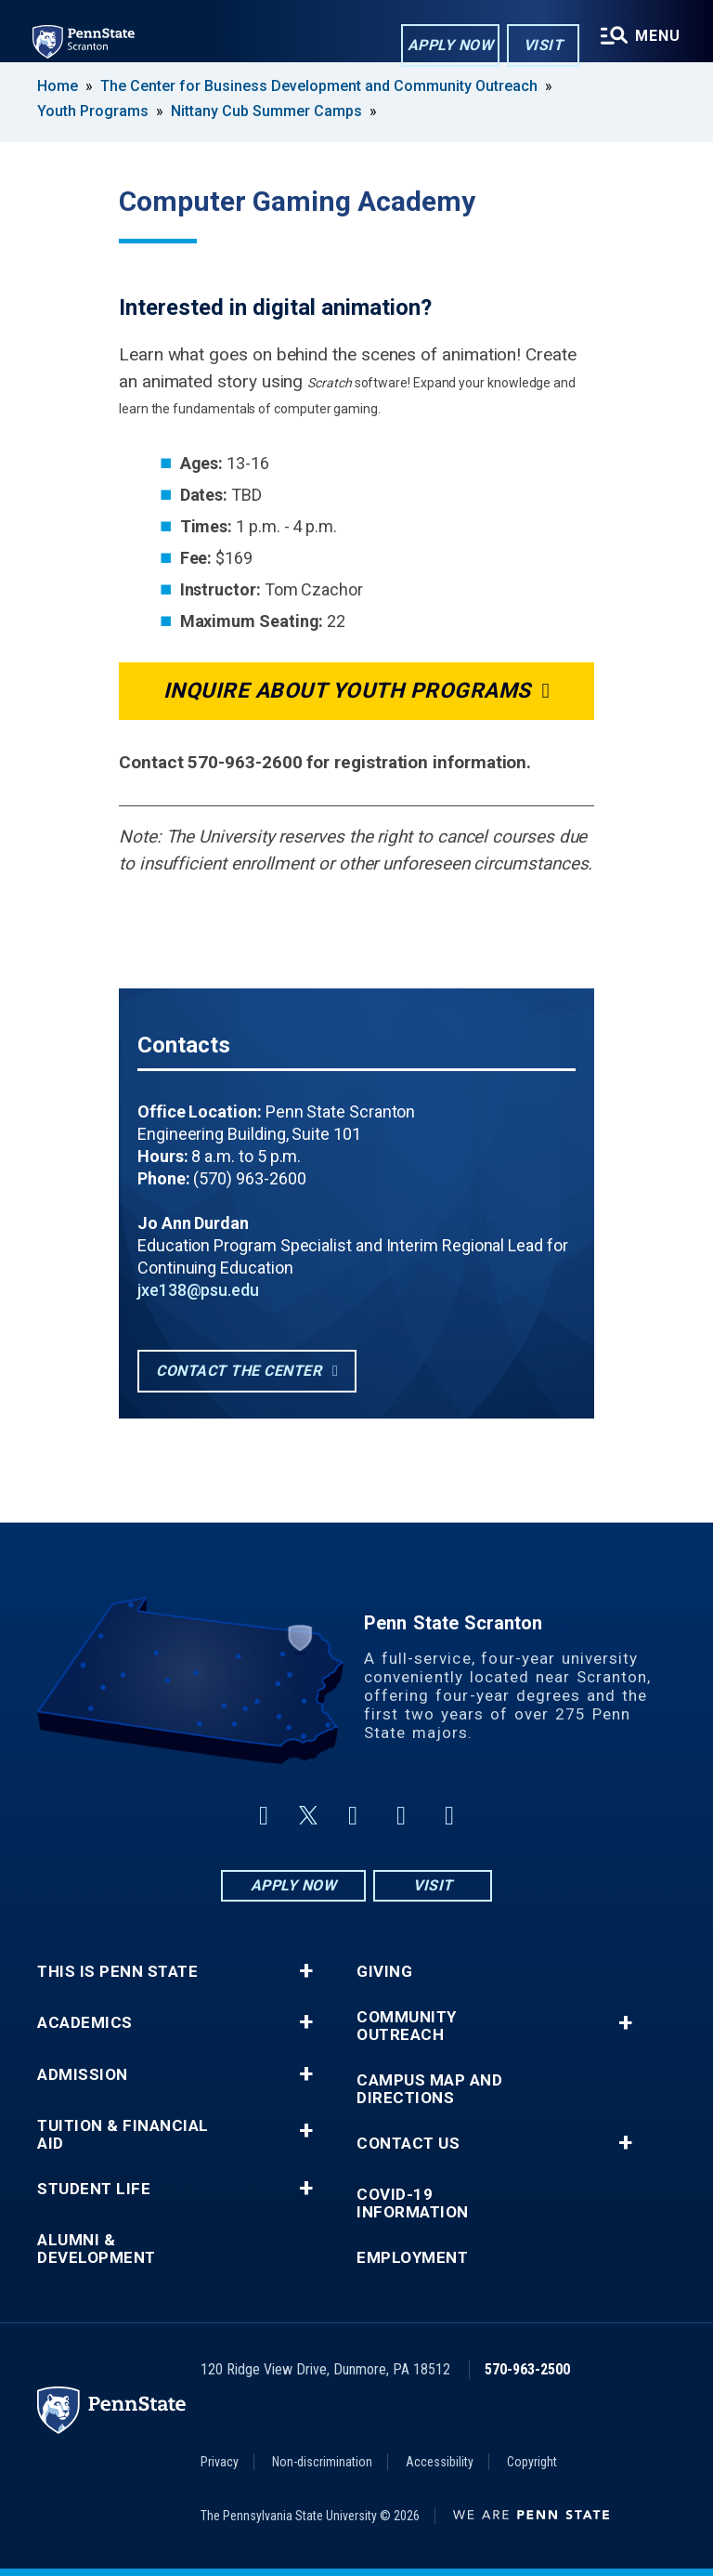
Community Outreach (406, 2026)
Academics (85, 2023)
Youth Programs (93, 111)
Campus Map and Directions (429, 2089)
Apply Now (450, 45)
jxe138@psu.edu (198, 1290)
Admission (82, 2075)
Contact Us (408, 2143)
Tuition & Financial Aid (123, 2134)
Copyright (532, 2461)
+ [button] (306, 1971)
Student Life (93, 2189)
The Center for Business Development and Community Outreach (319, 86)
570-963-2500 (527, 2369)
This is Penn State (117, 1972)
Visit (543, 45)
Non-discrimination (322, 2461)
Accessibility (439, 2461)
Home (57, 86)
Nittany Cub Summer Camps (266, 111)
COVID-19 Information (412, 2203)
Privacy (220, 2461)
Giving (384, 1972)
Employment (412, 2258)
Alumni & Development (96, 2249)
